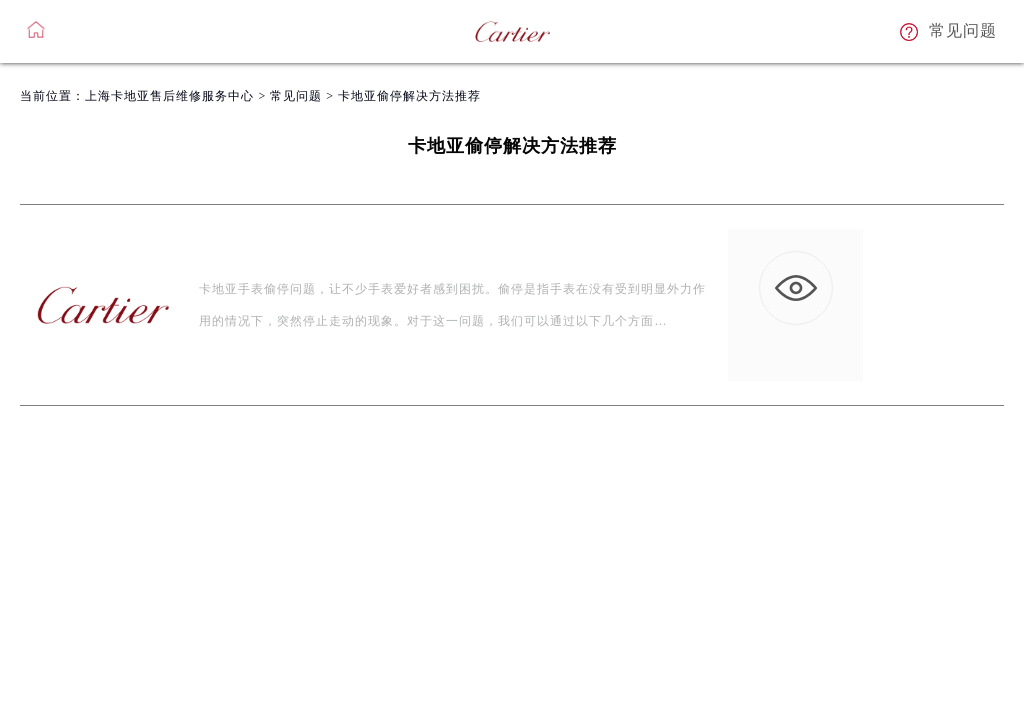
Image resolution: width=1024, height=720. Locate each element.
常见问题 (296, 96)
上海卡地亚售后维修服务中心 (169, 96)
